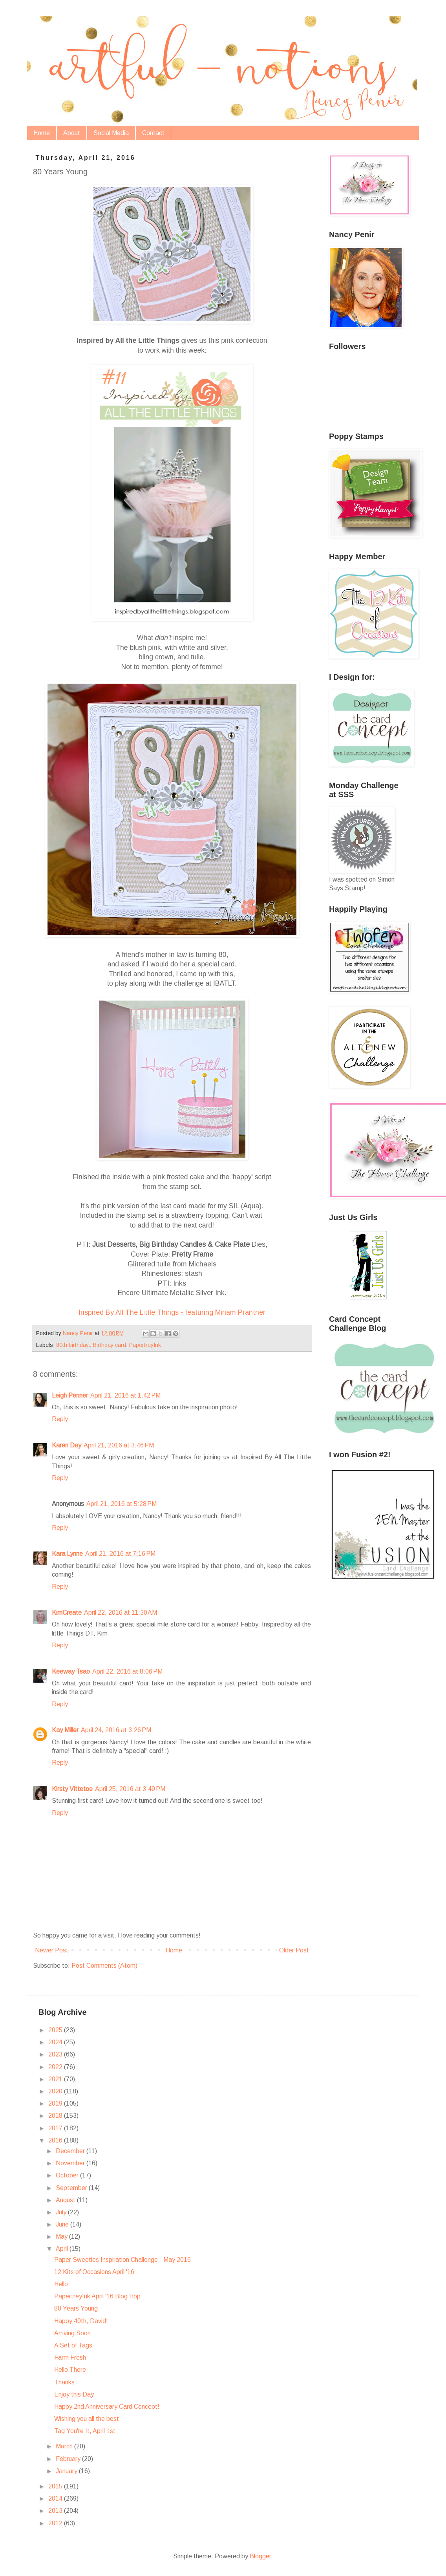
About (71, 133)
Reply (60, 1419)
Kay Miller (65, 1730)
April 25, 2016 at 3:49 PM (130, 1789)
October (68, 2175)
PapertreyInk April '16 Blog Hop (97, 2296)
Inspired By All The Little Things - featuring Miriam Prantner (172, 1312)
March (65, 2446)
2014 (56, 2498)
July (62, 2212)
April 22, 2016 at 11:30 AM (120, 1612)
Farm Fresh (70, 2357)
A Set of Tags (73, 2345)
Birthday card (109, 1345)
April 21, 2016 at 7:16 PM (120, 1553)
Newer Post (51, 1950)
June (63, 2224)
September (72, 2187)
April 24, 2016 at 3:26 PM (116, 1730)
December (71, 2151)
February (69, 2458)
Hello (61, 2284)
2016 (56, 2140)
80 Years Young (76, 2308)
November (71, 2163)
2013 (56, 2510)
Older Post (294, 1950)
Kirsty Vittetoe (72, 1789)
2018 (56, 2115)
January (67, 2471)
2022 (56, 2067)
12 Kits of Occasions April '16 (94, 2272)
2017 (56, 2128)
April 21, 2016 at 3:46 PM (119, 1445)
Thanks (64, 2382)
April (62, 2248)
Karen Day (66, 1445)
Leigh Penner (70, 1395)
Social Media (111, 133)
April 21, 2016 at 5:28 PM (121, 1503)
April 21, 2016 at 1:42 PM (125, 1395)
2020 (56, 2091)
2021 (56, 2079)
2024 (56, 2042)
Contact (153, 133)
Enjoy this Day (74, 2394)
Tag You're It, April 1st (84, 2431)
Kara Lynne (67, 1553)
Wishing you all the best (86, 2418)
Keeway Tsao (71, 1671)
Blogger (260, 2556)
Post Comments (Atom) (104, 1965)
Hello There (70, 2369)
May (62, 2236)
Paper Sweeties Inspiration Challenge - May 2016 (122, 2259)
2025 (56, 2030)
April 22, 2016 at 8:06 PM (127, 1671)
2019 (56, 2103)
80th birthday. (73, 1345)
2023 (56, 2054)
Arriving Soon (72, 2333)
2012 (56, 2523)
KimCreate (67, 1612)
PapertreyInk (145, 1345)
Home (41, 133)
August (66, 2200)
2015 (56, 2486)
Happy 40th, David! (81, 2321)
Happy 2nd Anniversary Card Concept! (106, 2406)
